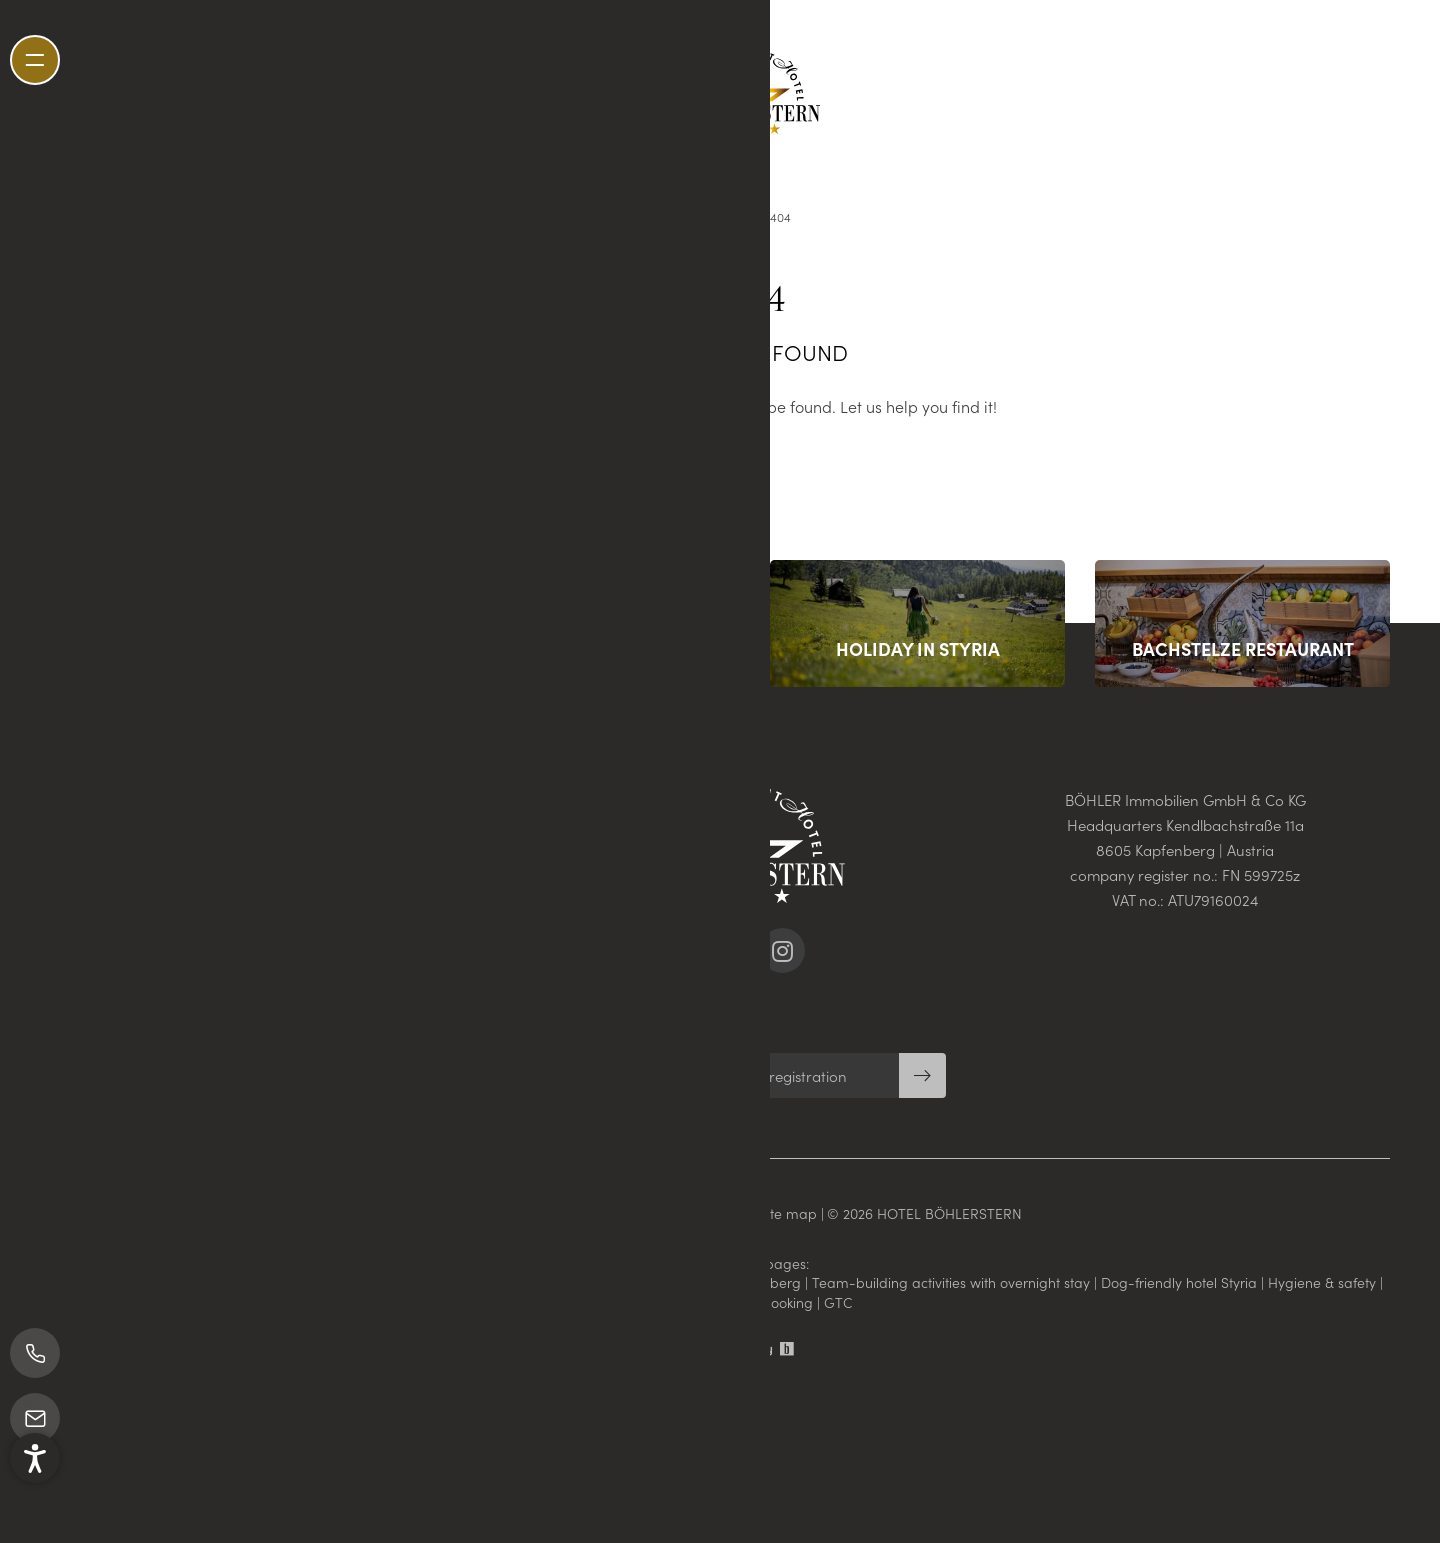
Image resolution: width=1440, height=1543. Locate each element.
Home (738, 216)
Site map (790, 1213)
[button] (35, 1496)
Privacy (618, 1213)
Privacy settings (701, 1213)
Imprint (562, 1213)
